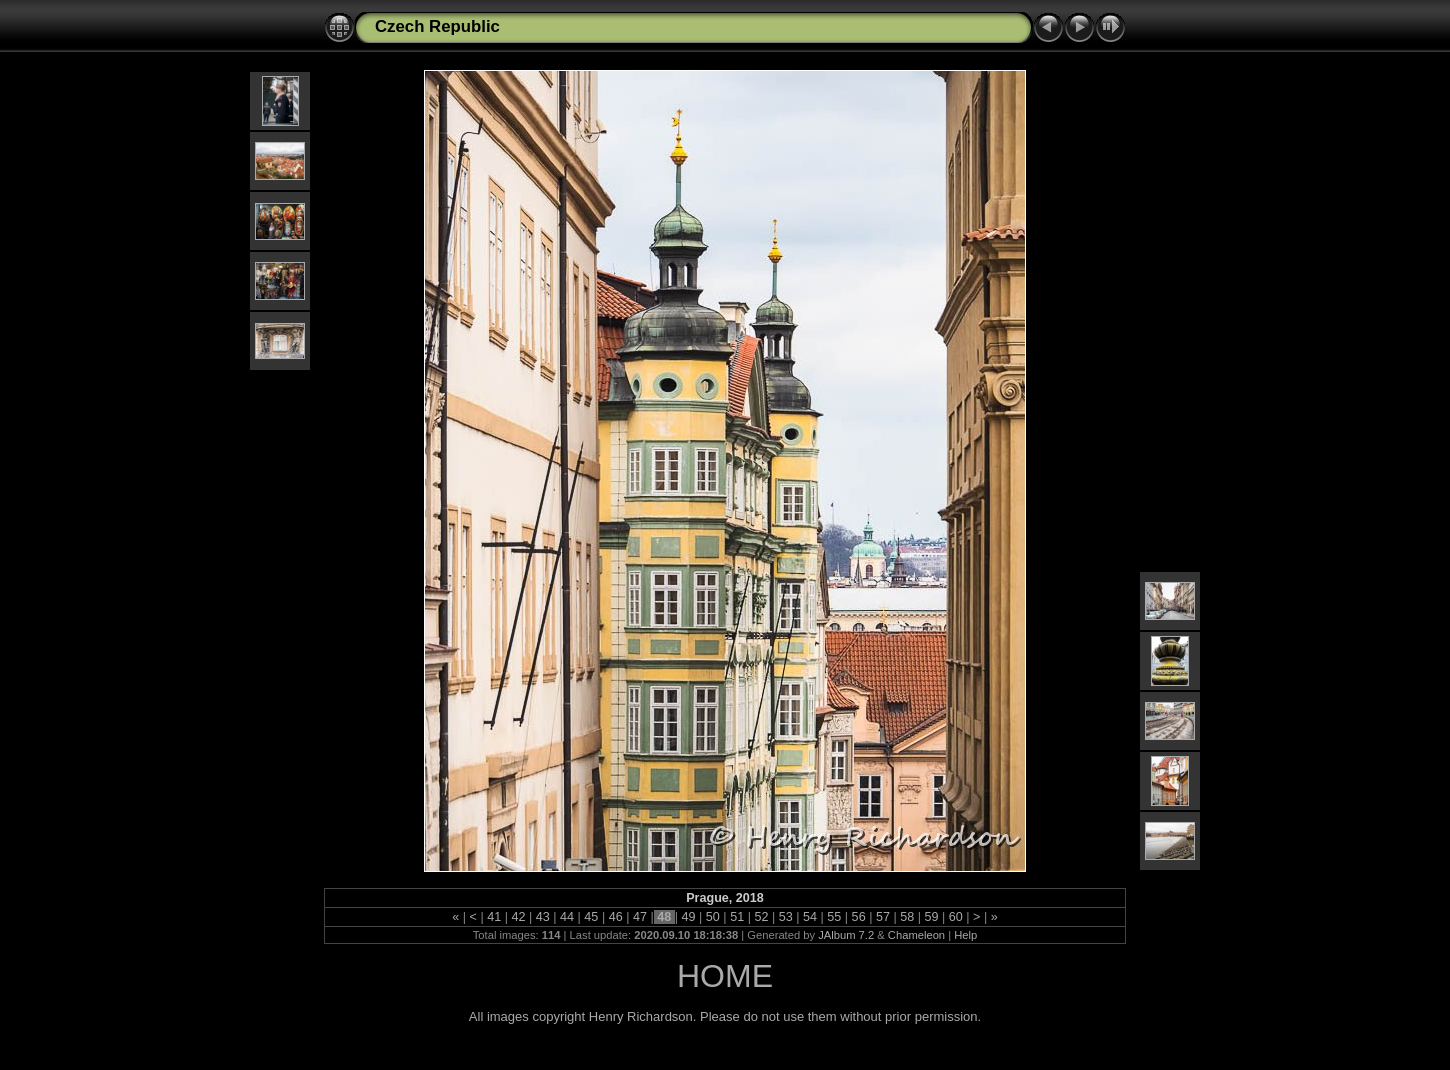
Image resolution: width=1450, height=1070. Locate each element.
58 (907, 917)
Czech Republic (437, 26)
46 (615, 917)
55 (834, 917)
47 (639, 917)
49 (688, 917)
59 (931, 917)
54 (810, 917)
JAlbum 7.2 (846, 935)
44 (567, 917)
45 (591, 917)
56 (858, 917)
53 (785, 917)
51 (737, 917)
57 (882, 917)
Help (965, 935)
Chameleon (916, 935)
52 (761, 917)
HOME (725, 976)
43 (542, 917)
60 (955, 917)
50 (712, 917)
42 (518, 917)
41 (494, 917)
